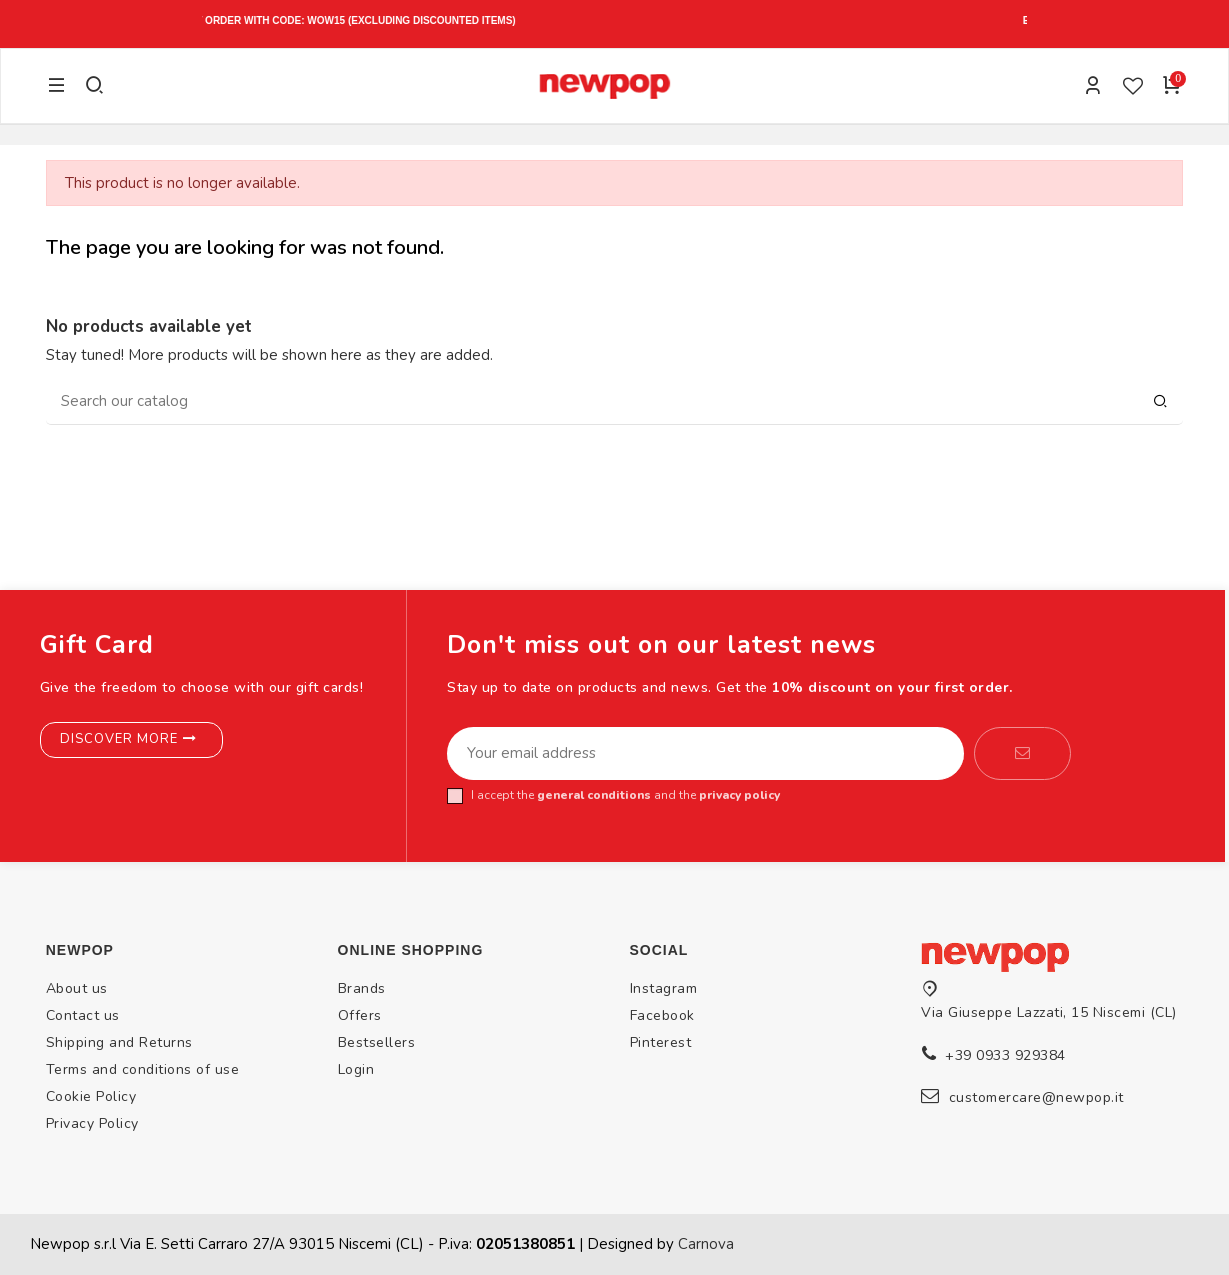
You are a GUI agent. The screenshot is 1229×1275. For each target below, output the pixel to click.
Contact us (83, 1015)
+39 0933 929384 (1005, 1055)
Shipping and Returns (119, 1042)
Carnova (706, 1244)
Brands (362, 988)
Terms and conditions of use (143, 1069)
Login (356, 1069)
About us (77, 988)
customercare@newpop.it (1036, 1097)
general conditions (594, 795)
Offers (360, 1015)
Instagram (664, 988)
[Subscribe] (1022, 754)
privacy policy (739, 795)
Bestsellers (377, 1042)
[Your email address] (705, 754)
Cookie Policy (91, 1096)
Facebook (662, 1015)
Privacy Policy (92, 1123)
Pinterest (661, 1042)
